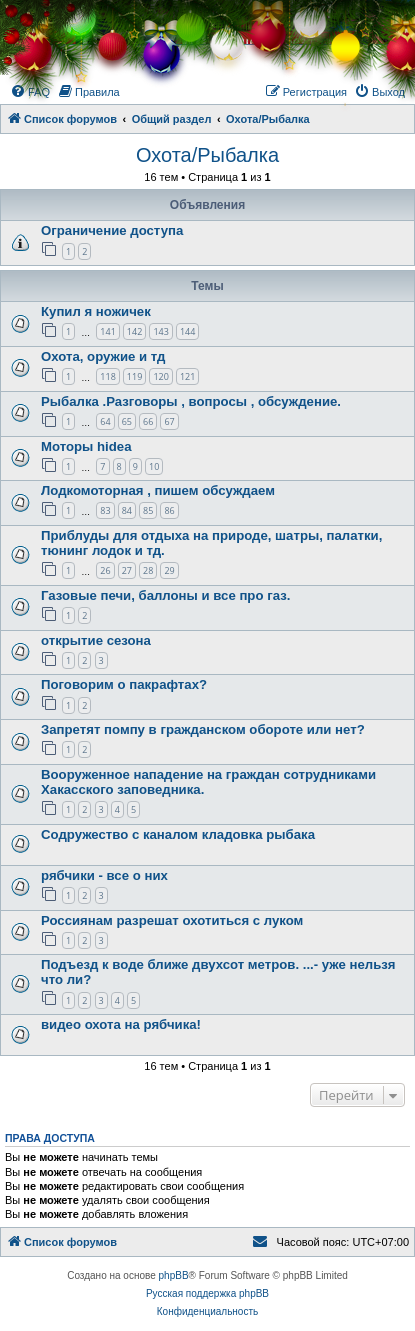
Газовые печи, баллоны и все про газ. (165, 595)
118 (107, 376)
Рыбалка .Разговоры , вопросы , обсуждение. (191, 401)
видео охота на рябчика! (121, 1024)
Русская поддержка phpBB (207, 1293)
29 (169, 570)
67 (169, 421)
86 (169, 510)
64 (105, 421)
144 (187, 331)
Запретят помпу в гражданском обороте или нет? (203, 729)
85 (148, 510)
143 (160, 331)
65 (127, 421)
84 (127, 510)
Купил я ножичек (96, 311)
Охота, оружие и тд (103, 356)
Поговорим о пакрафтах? (124, 684)
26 (105, 570)
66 (148, 421)
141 (107, 331)
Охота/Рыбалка (207, 155)
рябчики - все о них (104, 875)
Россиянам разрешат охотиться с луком (172, 920)
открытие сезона (96, 640)
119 (134, 376)
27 (127, 570)
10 (154, 466)
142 (134, 331)
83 (105, 510)
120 (160, 376)
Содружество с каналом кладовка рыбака (178, 834)
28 (148, 570)
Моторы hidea (86, 446)
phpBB (174, 1275)
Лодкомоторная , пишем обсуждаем (158, 490)
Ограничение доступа (112, 230)
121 (187, 376)
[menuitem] (30, 92)
